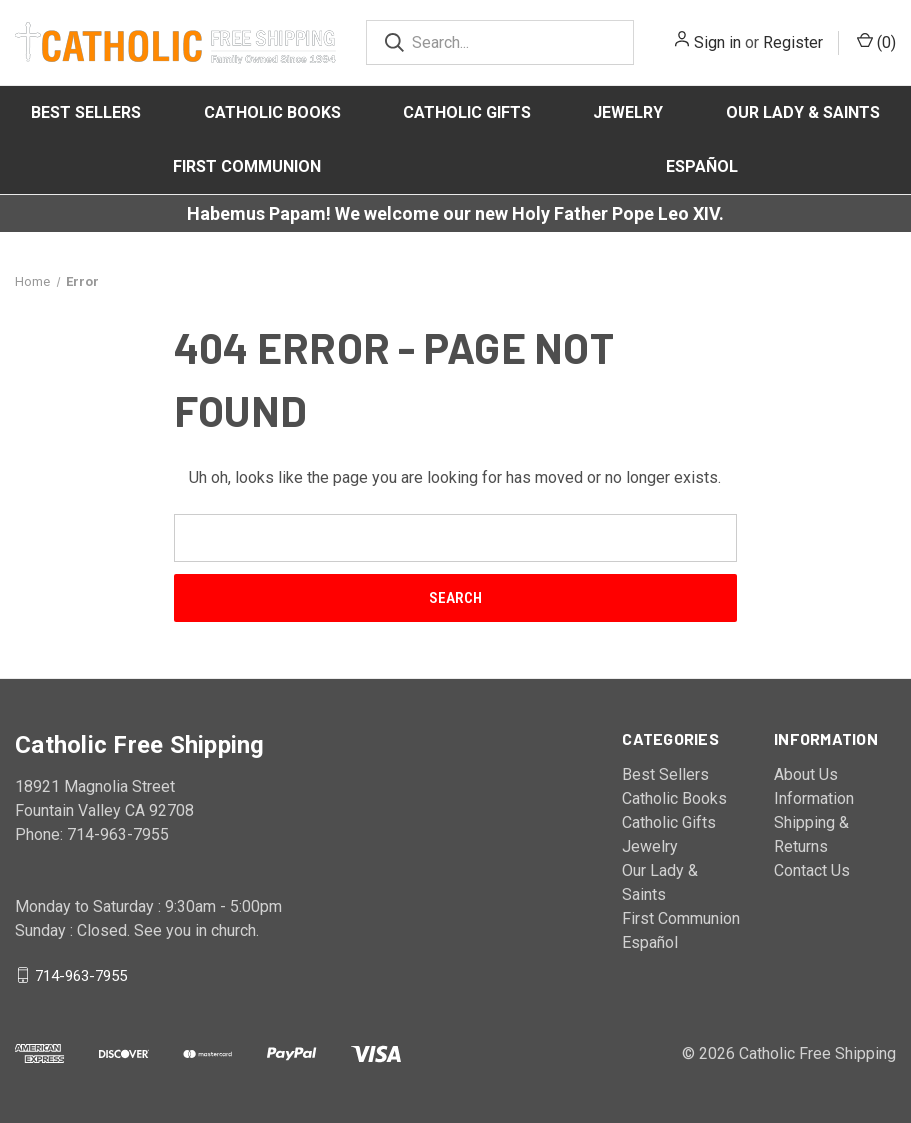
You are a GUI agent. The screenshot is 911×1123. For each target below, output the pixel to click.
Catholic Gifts (467, 112)
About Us (806, 774)
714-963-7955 (81, 975)
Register (793, 42)
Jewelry (628, 112)
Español (702, 166)
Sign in (717, 42)
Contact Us (812, 870)
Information (814, 798)
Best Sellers (86, 112)
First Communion (247, 166)
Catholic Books (272, 112)
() (876, 41)
